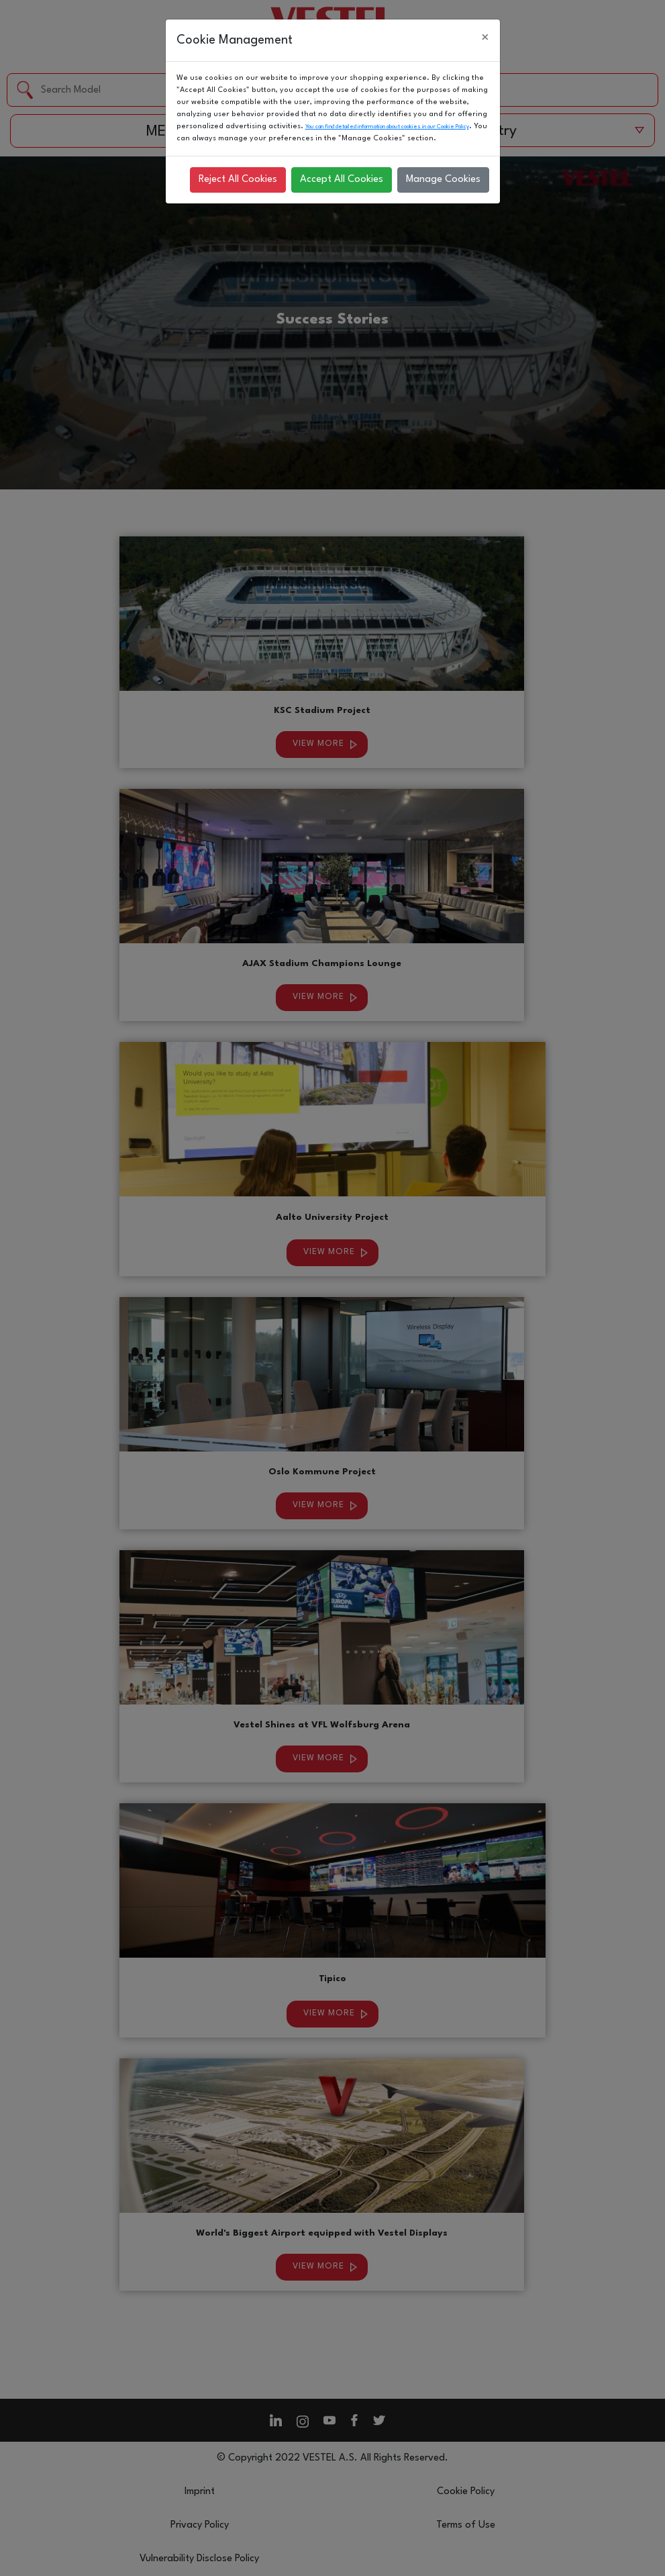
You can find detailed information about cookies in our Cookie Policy (387, 127)
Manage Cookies (443, 180)
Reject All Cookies (238, 180)
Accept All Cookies (341, 180)
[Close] (485, 38)
